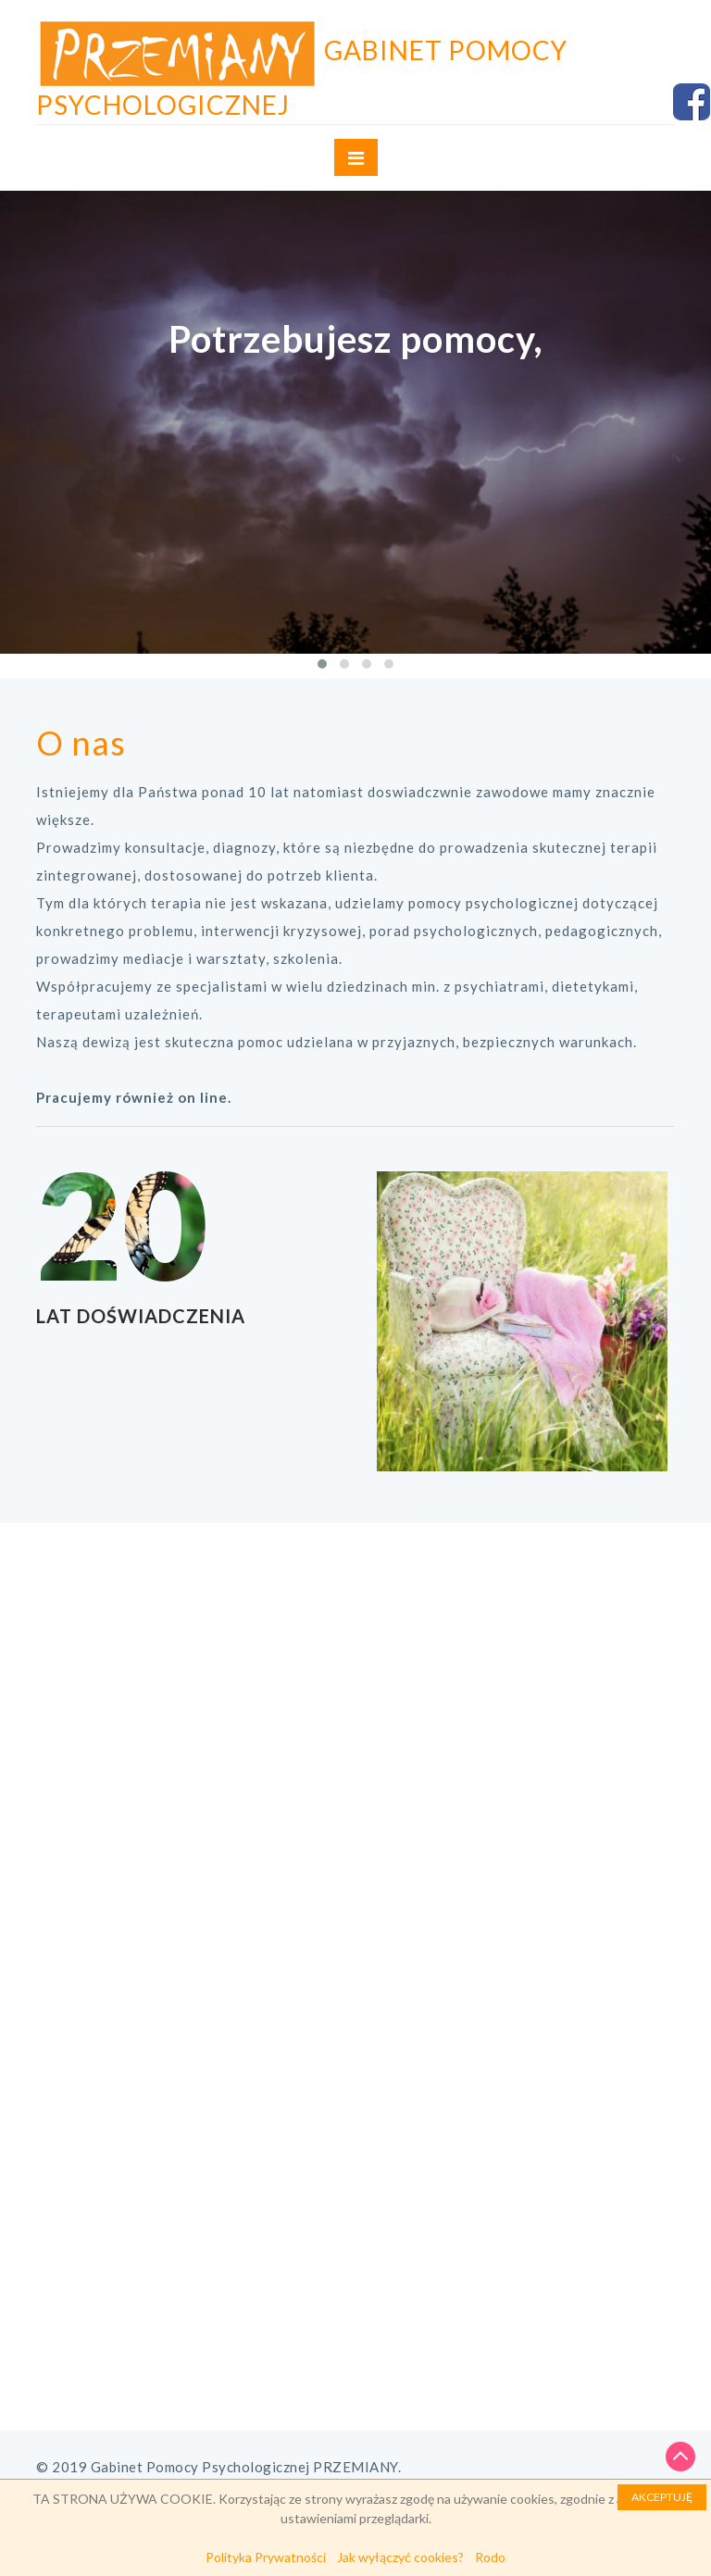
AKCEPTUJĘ (661, 2497)
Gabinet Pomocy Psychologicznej (302, 77)
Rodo (490, 2557)
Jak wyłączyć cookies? (400, 2557)
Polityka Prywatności (266, 2557)
